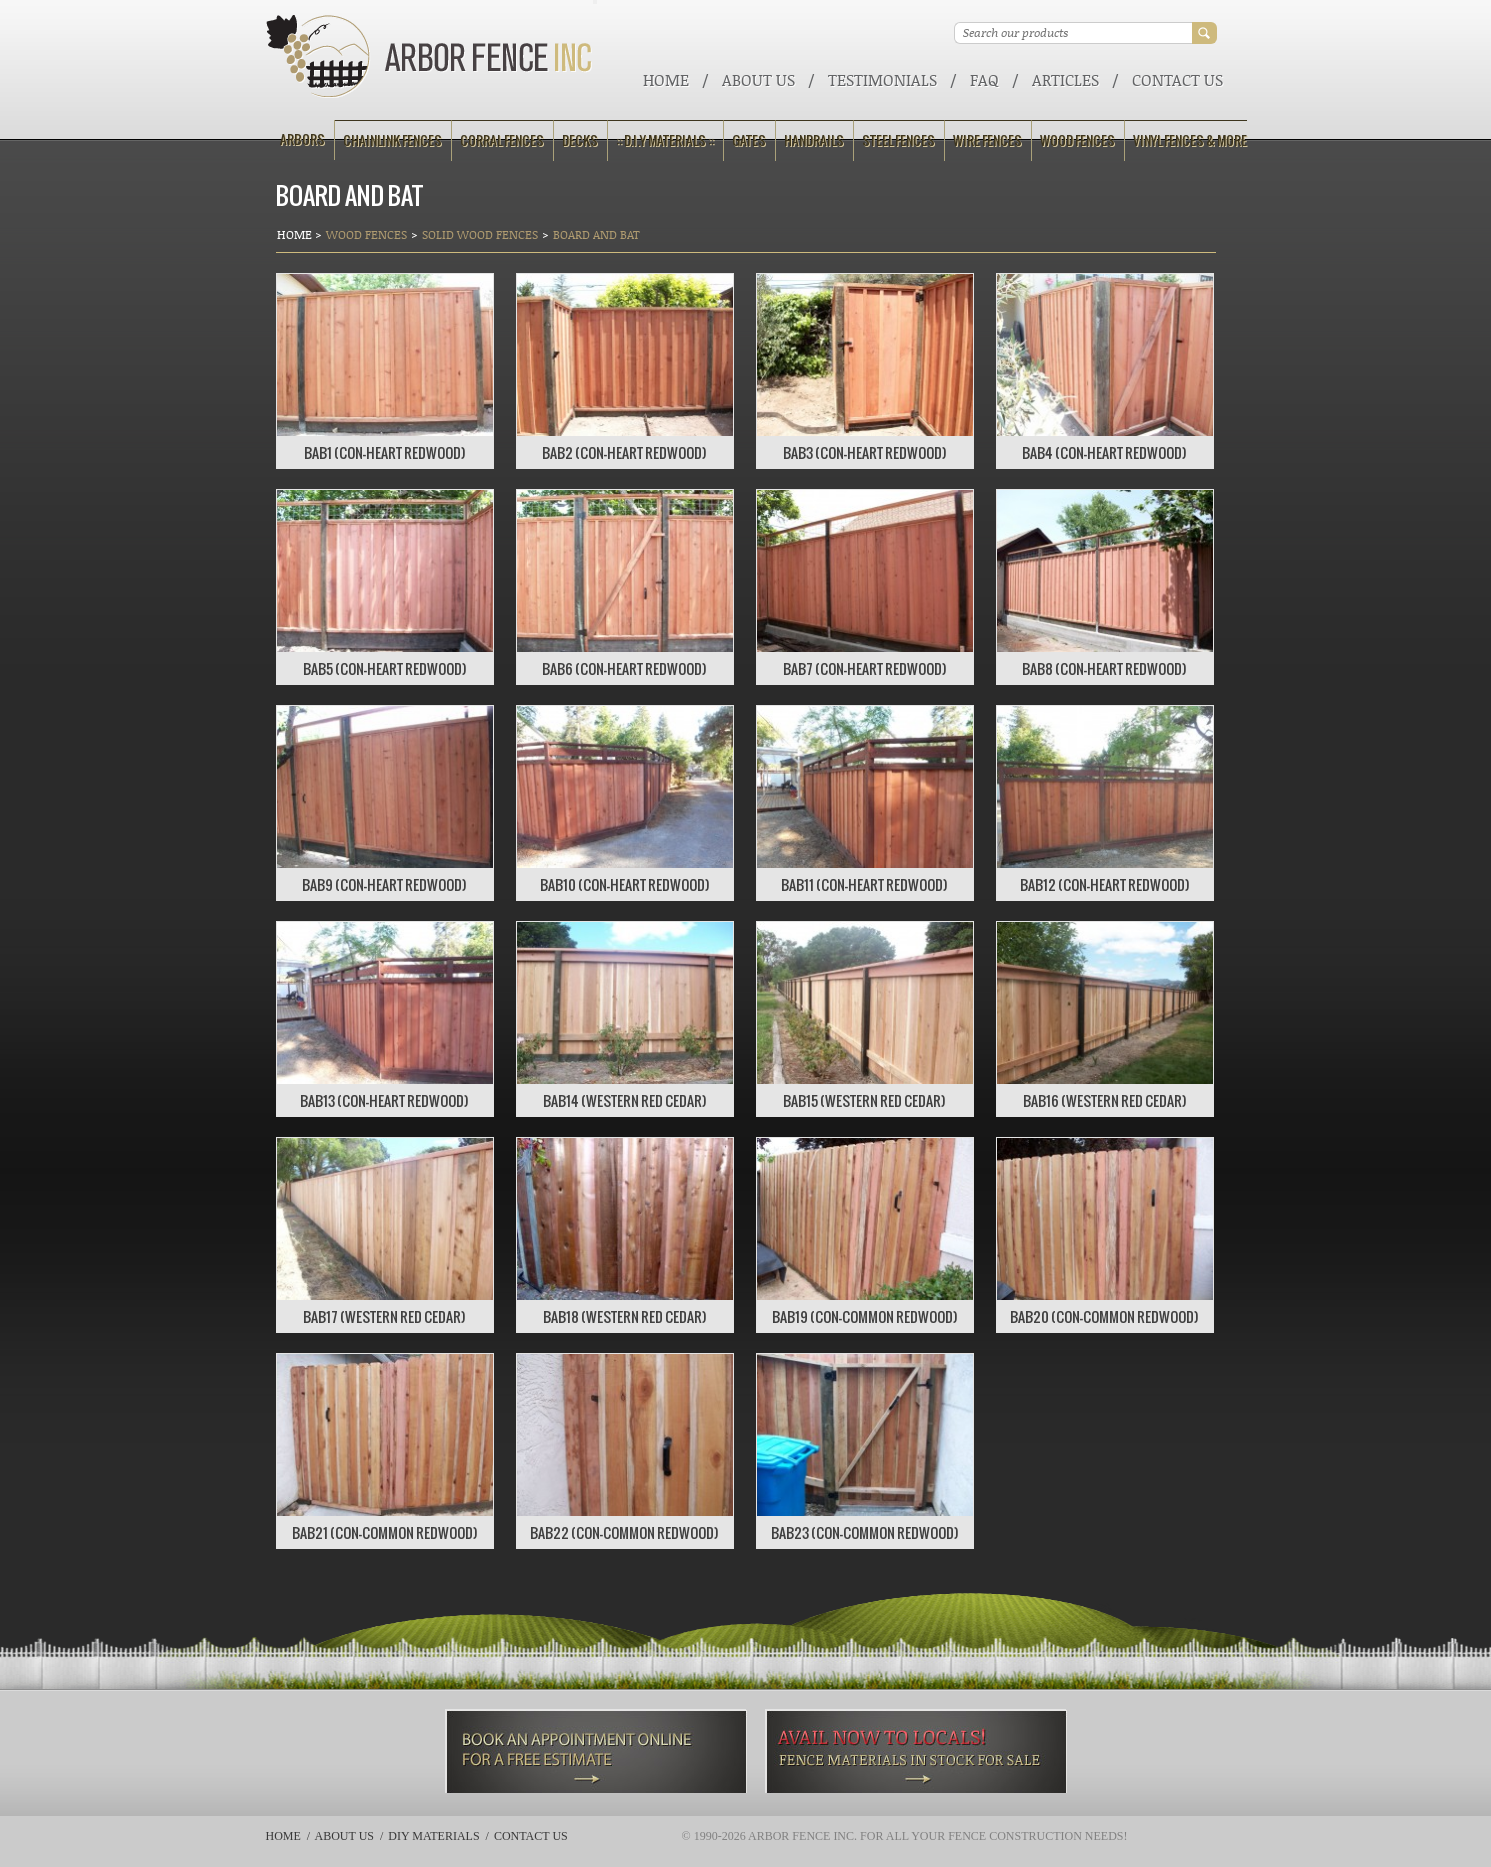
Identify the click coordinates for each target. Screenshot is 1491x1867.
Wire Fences (987, 140)
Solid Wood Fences (480, 234)
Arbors (302, 139)
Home (666, 79)
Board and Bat (596, 234)
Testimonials (882, 79)
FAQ (984, 79)
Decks (580, 140)
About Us (758, 79)
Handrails (814, 140)
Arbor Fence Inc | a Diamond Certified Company (429, 56)
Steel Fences (898, 140)
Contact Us (1177, 79)
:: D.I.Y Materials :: (665, 140)
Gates (749, 140)
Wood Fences (1077, 140)
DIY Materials (433, 1836)
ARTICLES (1065, 79)
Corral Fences (502, 140)
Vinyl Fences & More (1190, 140)
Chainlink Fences (392, 140)
